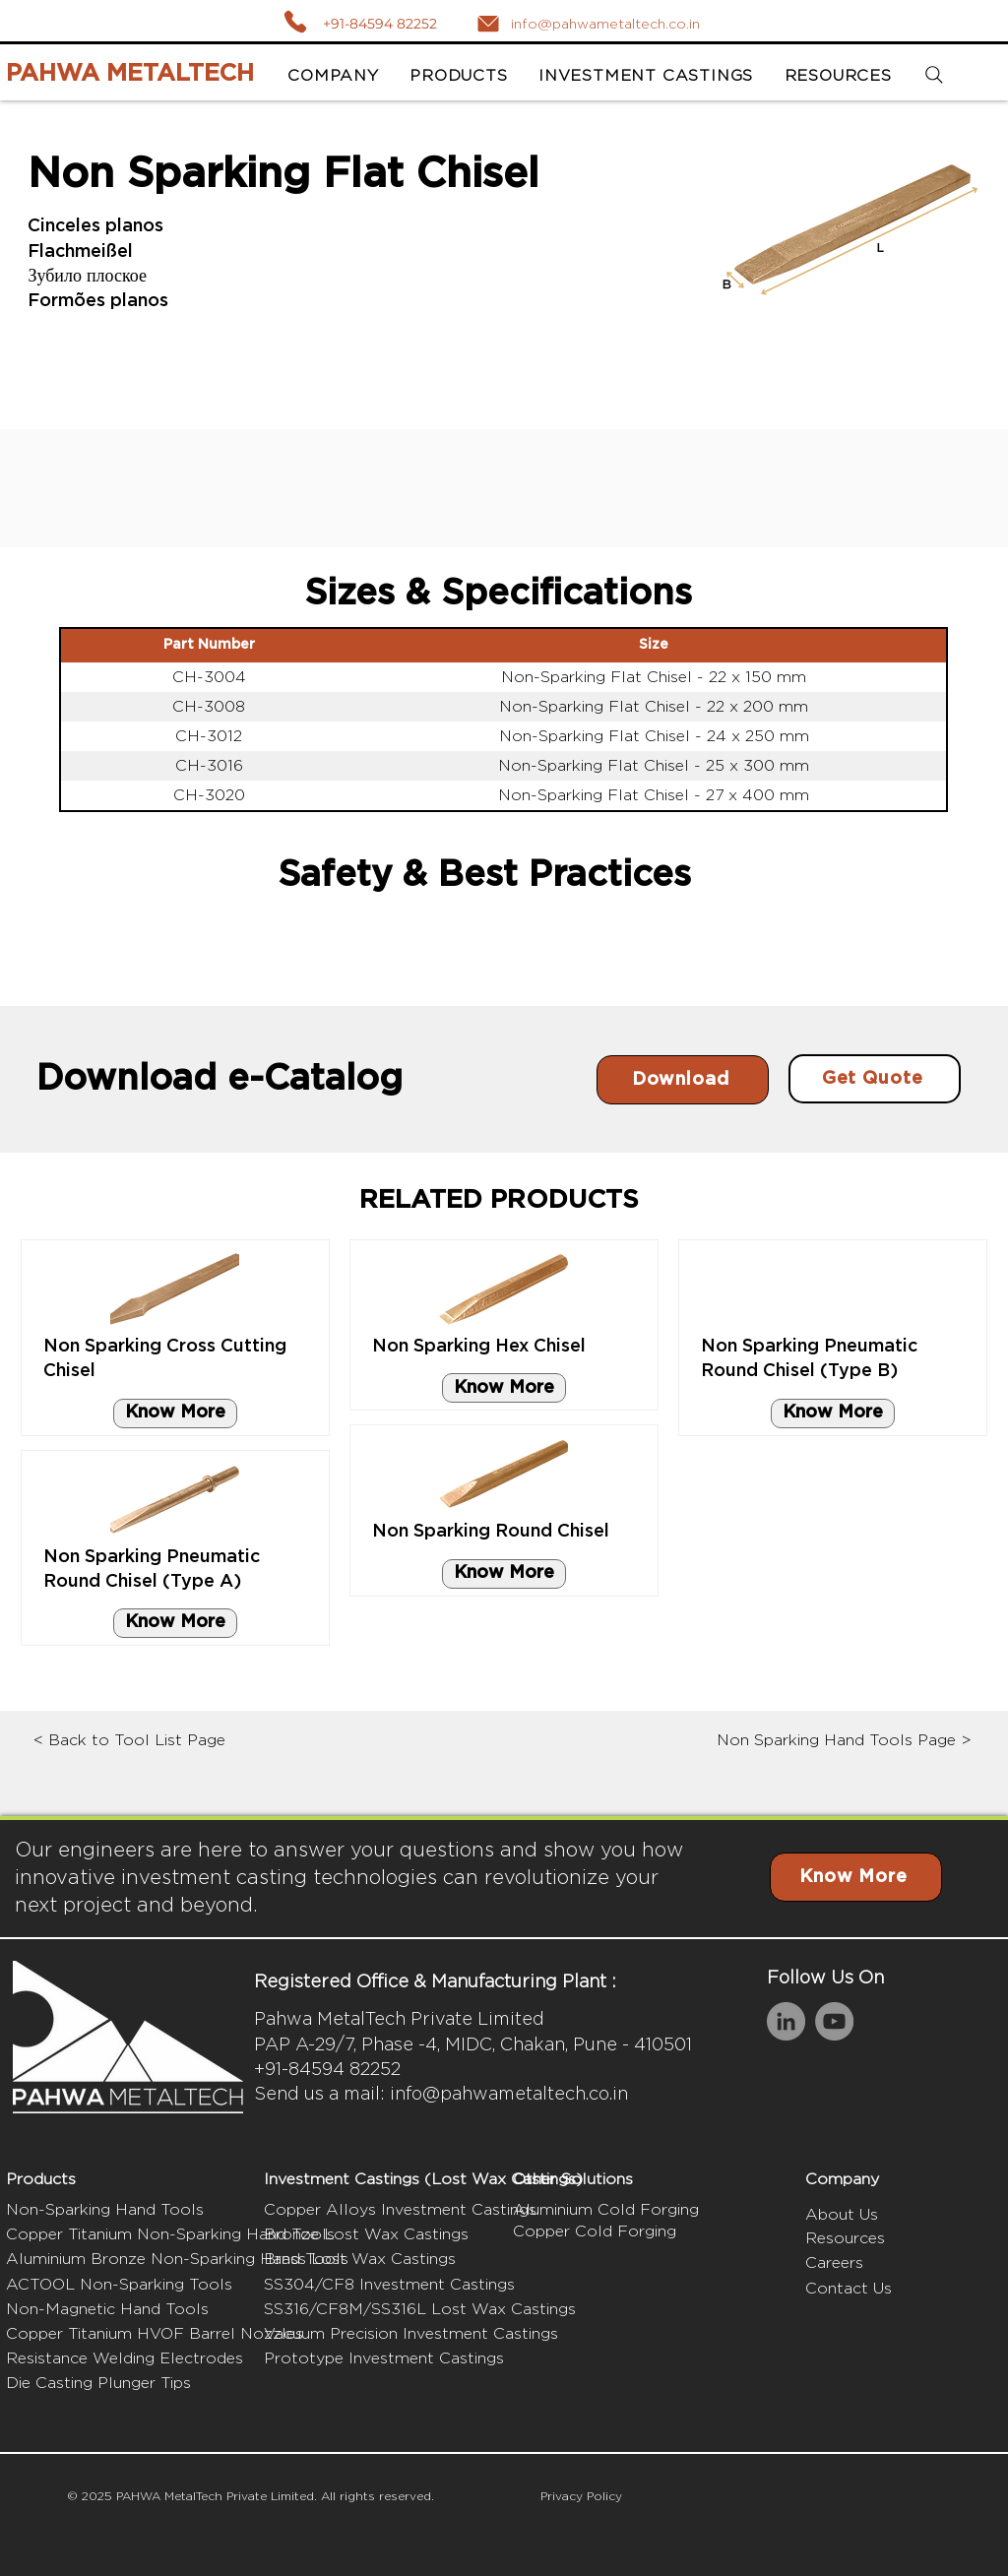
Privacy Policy (581, 2495)
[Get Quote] (874, 1078)
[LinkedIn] (786, 2021)
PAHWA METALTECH (130, 74)
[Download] (683, 1079)
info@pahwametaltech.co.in (509, 2093)
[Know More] (175, 1413)
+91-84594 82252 (380, 23)
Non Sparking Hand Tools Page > (844, 1739)
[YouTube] (834, 2021)
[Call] (295, 21)
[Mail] (488, 23)
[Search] (934, 75)
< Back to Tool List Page (129, 1739)
